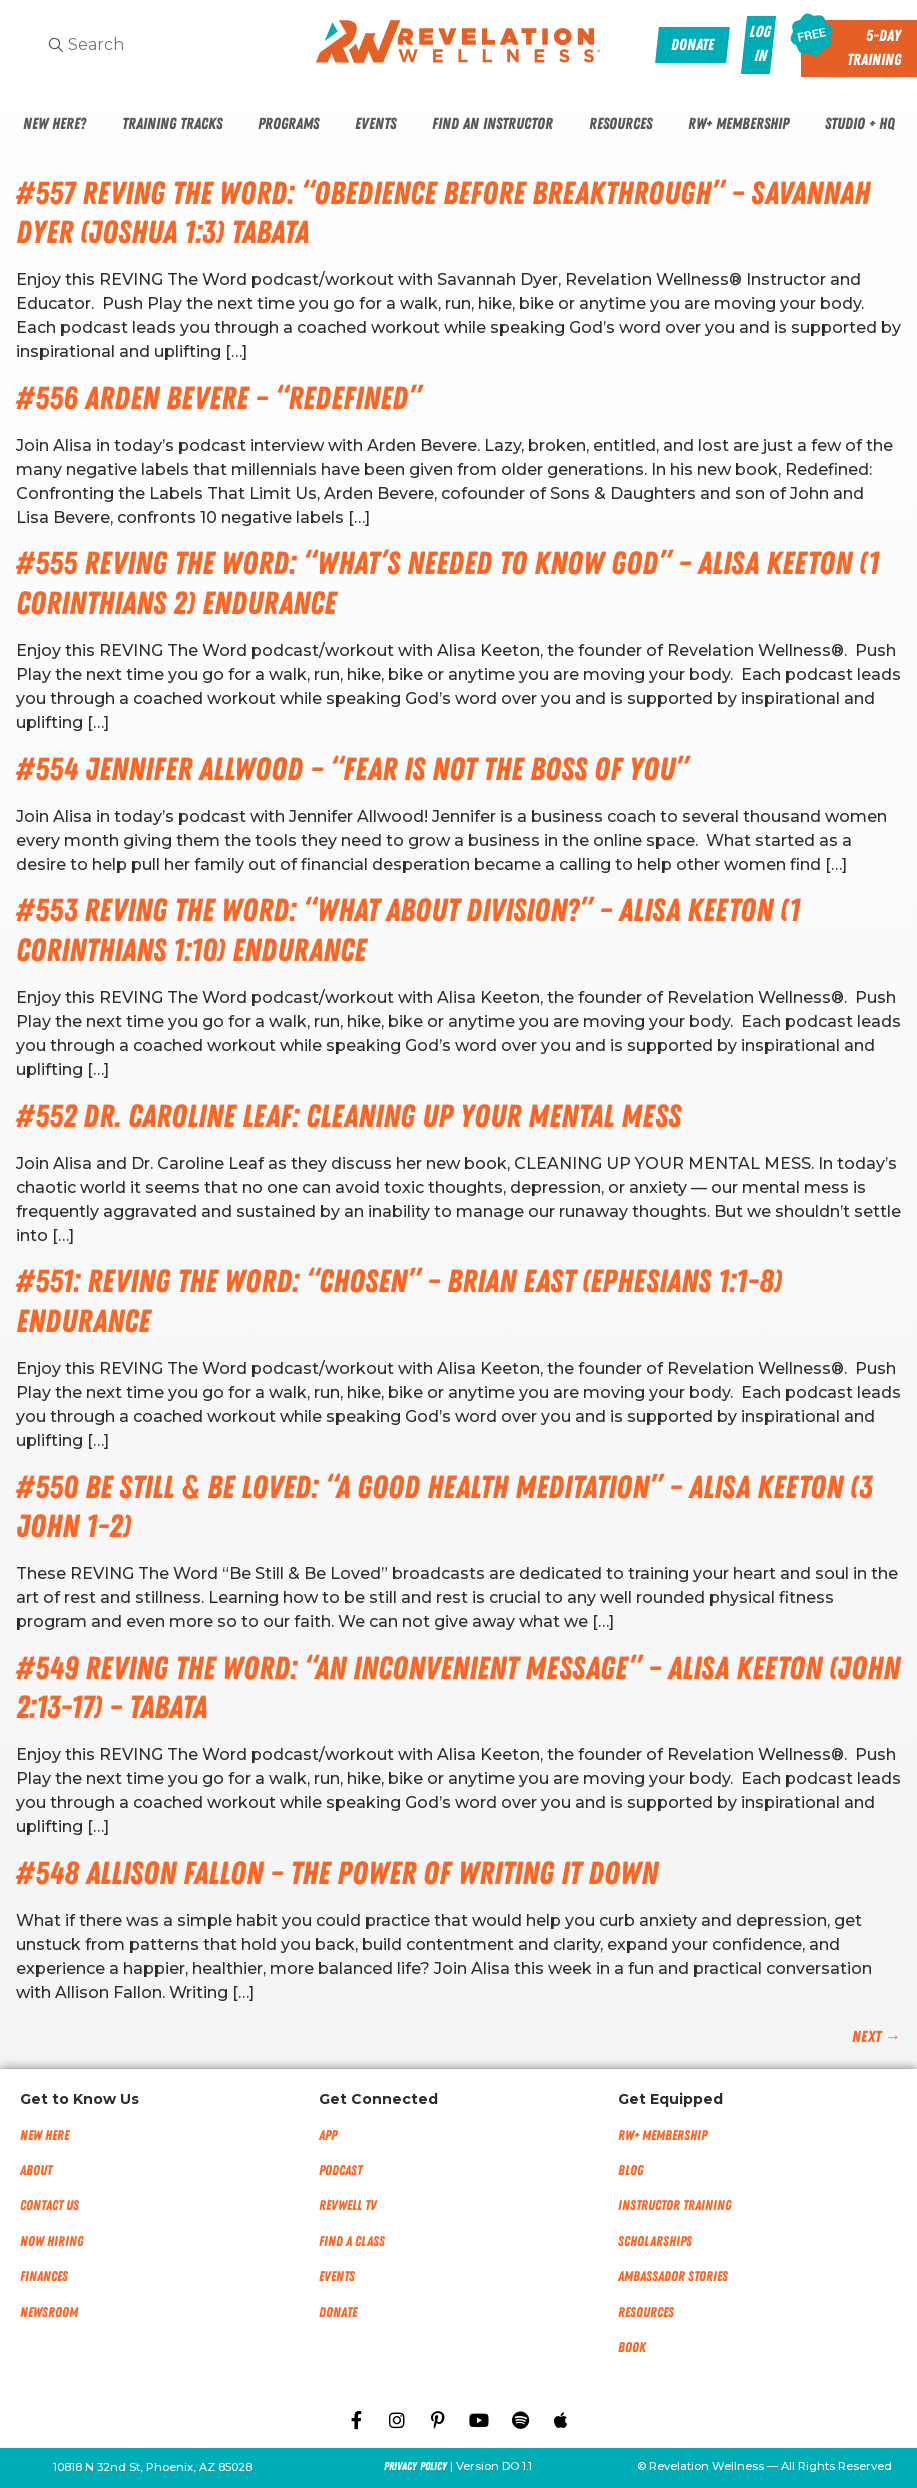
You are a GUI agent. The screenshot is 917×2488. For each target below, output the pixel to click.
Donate (338, 2312)
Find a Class (352, 2241)
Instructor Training (674, 2205)
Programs (288, 124)
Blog (630, 2170)
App (328, 2135)
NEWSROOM (49, 2312)
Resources (620, 124)
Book (632, 2347)
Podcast (340, 2170)
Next (876, 2037)
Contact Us (49, 2205)
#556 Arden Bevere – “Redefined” (218, 398)
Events (375, 124)
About (36, 2170)
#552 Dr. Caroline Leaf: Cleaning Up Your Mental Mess (348, 1116)
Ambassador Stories (673, 2276)
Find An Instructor (492, 124)
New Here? (54, 124)
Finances (44, 2276)
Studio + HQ (860, 124)
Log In (759, 44)
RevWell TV (348, 2205)
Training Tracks (172, 124)
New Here (44, 2135)
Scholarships (655, 2241)
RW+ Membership (738, 124)
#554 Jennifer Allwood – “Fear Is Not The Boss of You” (352, 769)
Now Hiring (51, 2241)
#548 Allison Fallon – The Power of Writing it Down (337, 1873)
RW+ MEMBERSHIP (662, 2135)
